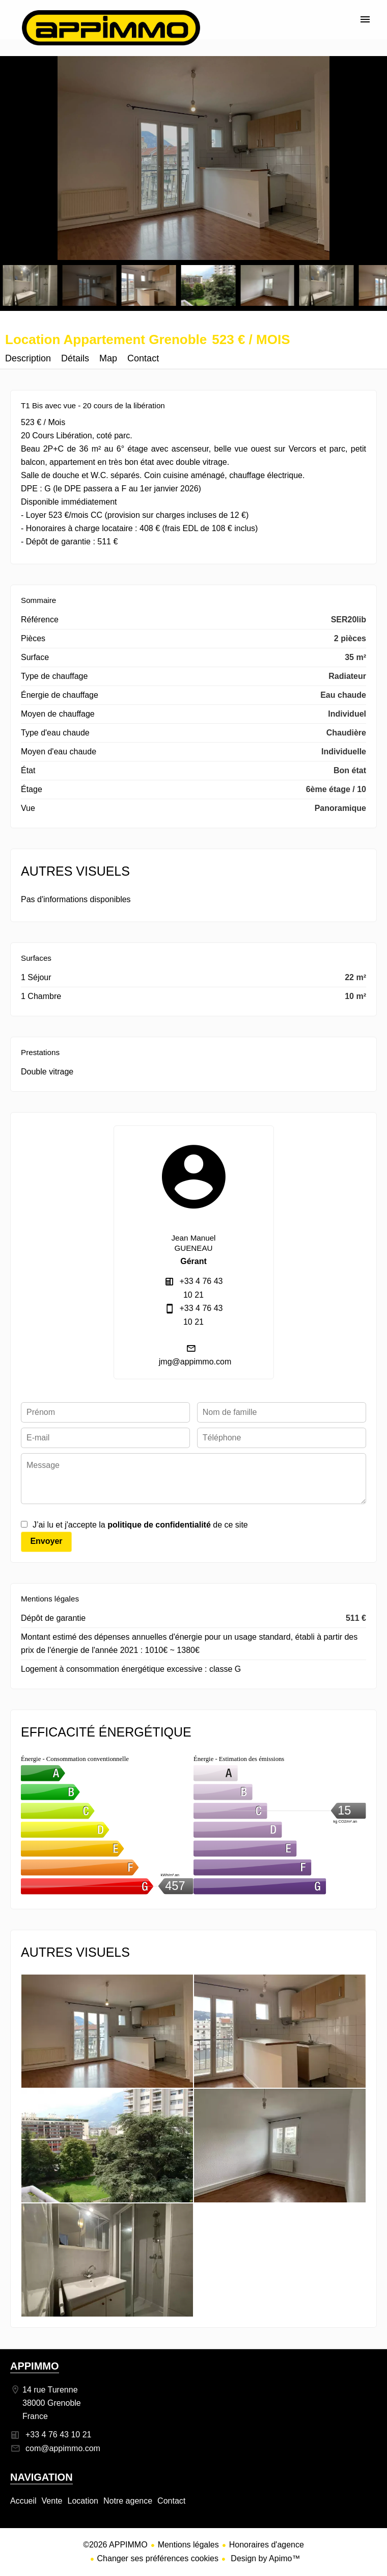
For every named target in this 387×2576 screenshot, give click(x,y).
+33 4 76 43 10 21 (58, 2434)
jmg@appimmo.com (195, 1361)
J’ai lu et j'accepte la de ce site (140, 1524)
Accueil (110, 27)
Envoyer (46, 1541)
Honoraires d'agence (266, 2544)
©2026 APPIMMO (115, 2544)
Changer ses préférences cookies (157, 2558)
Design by (264, 2558)
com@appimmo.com (62, 2448)
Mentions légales (188, 2544)
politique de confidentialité (159, 1524)
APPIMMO (34, 2366)
